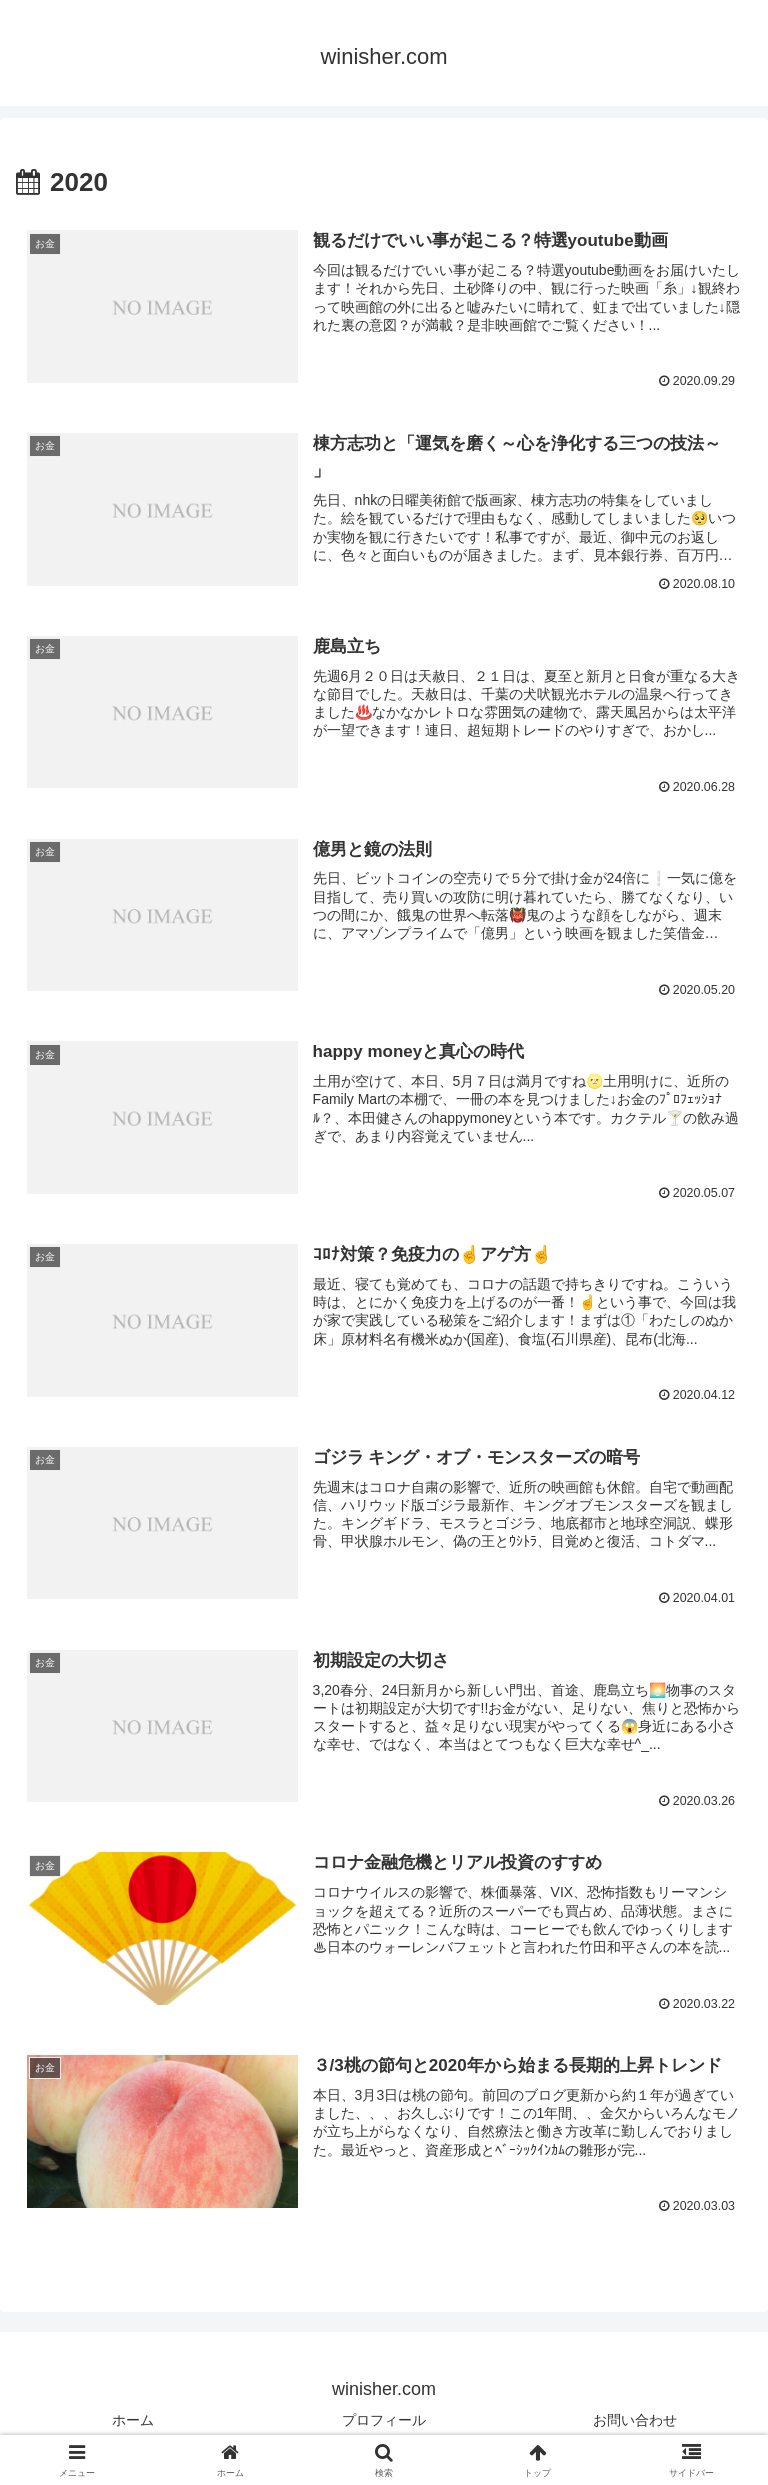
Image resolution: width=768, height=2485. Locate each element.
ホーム (133, 2421)
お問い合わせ (635, 2421)
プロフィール (384, 2421)
